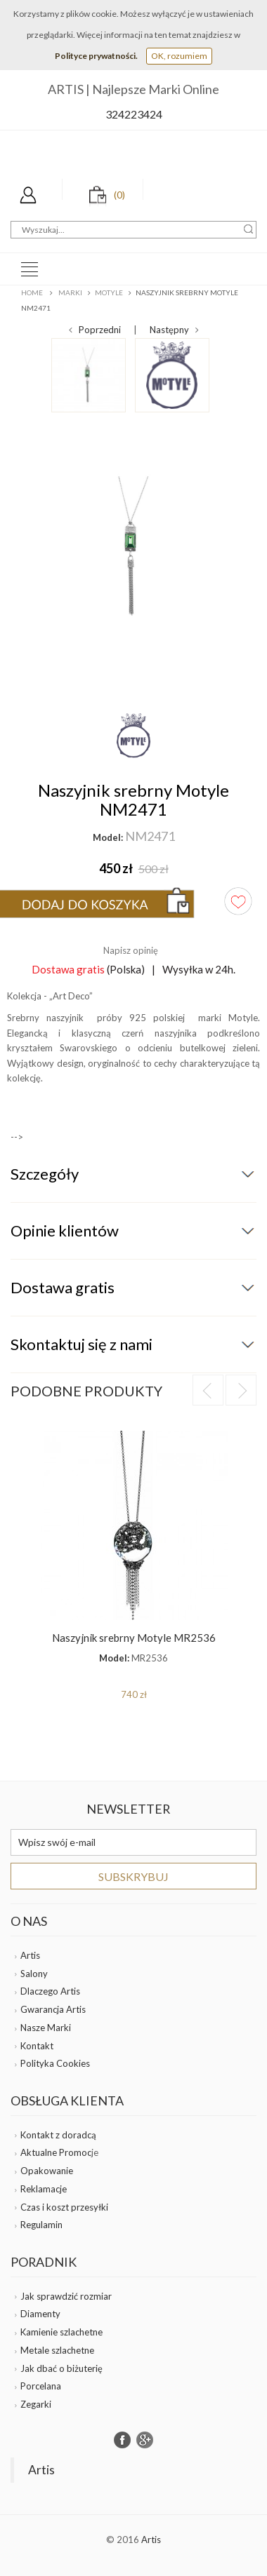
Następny (174, 329)
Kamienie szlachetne (61, 2332)
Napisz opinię (130, 950)
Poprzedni (95, 329)
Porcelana (40, 2386)
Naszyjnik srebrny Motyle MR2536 (134, 1637)
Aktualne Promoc (55, 2152)
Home (32, 292)
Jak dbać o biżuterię (61, 2368)
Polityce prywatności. (96, 55)
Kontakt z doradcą (58, 2134)
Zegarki (35, 2404)
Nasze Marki (45, 2027)
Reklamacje (43, 2188)
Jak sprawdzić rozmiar (66, 2296)
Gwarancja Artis (53, 2009)
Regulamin (41, 2224)
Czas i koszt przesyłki (64, 2207)
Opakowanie (46, 2170)
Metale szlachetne (57, 2350)
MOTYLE (109, 292)
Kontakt (36, 2045)
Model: (108, 837)
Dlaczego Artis (50, 1991)
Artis (30, 1955)
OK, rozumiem (179, 55)
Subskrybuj (133, 1876)
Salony (34, 1973)
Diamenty (40, 2313)
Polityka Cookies (55, 2063)
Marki (70, 292)
